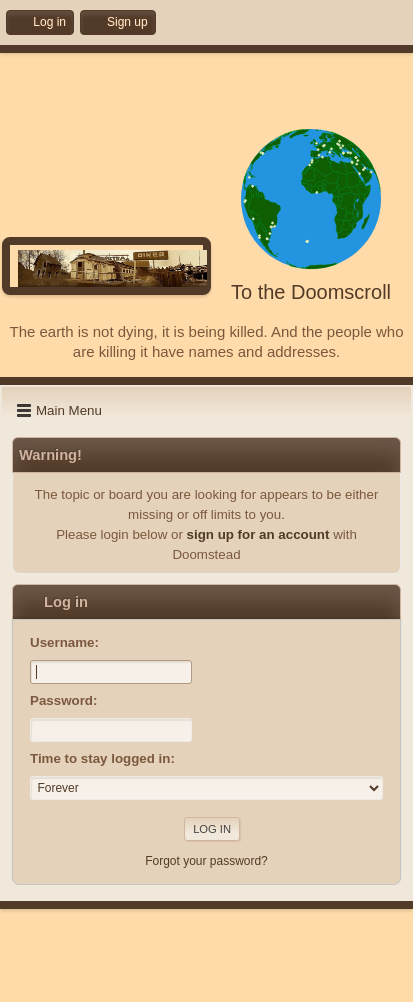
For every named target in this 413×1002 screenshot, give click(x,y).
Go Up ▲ (267, 981)
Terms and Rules (195, 981)
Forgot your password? (206, 861)
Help (134, 981)
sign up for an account (258, 534)
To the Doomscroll (311, 292)
